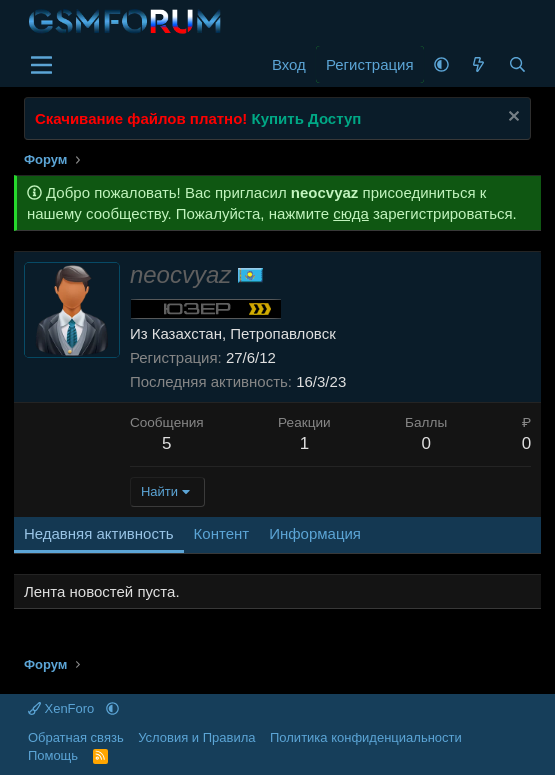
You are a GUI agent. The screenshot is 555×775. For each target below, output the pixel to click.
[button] (441, 64)
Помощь (53, 755)
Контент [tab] (222, 533)
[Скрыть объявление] (511, 118)
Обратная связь (76, 737)
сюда (351, 213)
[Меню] (41, 65)
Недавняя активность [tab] (99, 533)
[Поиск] (517, 64)
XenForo (63, 708)
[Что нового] (478, 64)
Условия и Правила (196, 737)
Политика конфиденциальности (366, 737)
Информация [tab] (315, 533)
